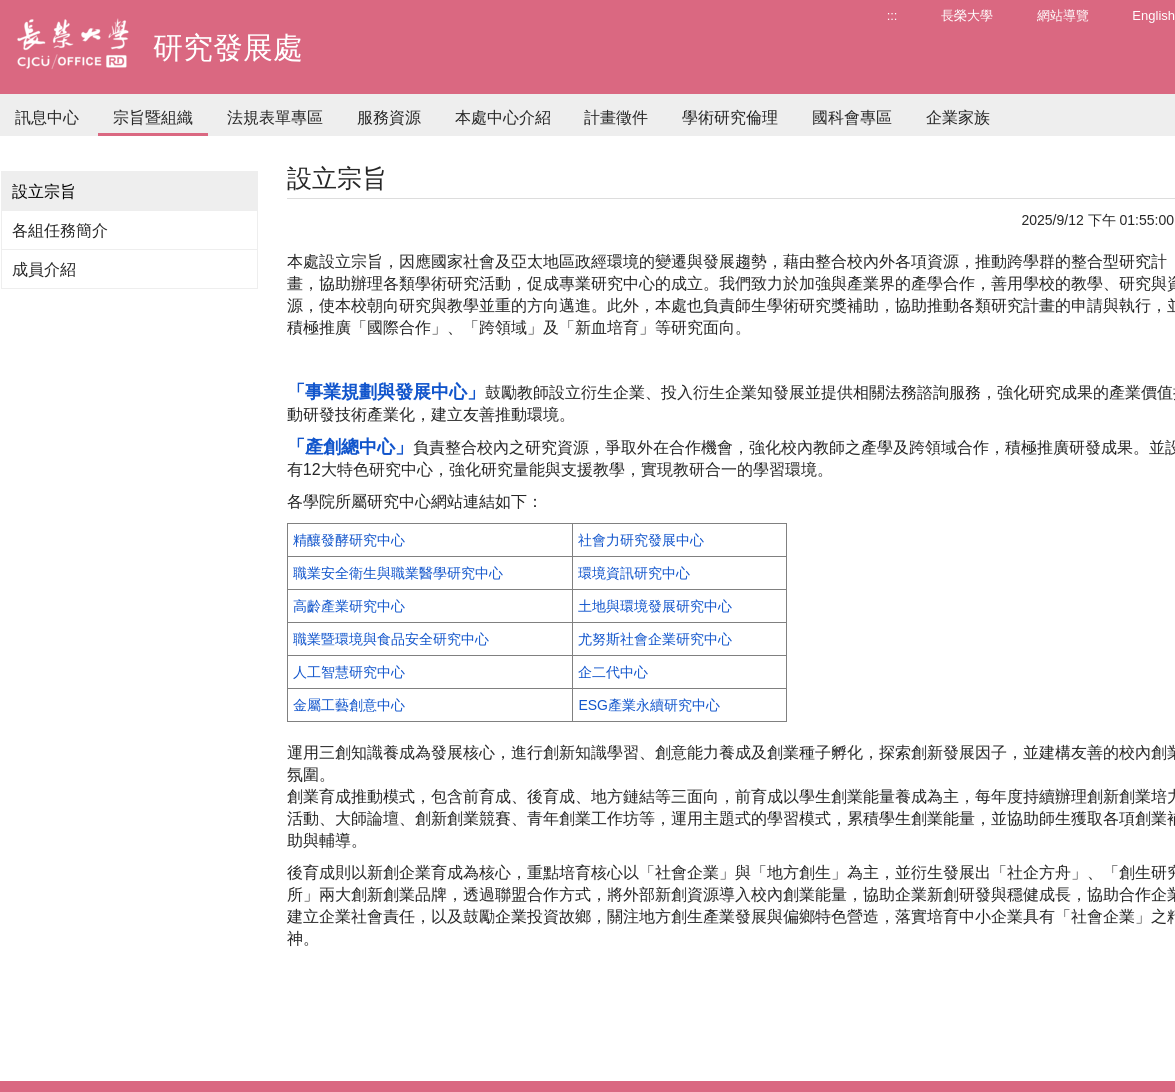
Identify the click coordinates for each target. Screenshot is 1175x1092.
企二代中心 (613, 672)
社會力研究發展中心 (641, 540)
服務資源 (389, 117)
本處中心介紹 (503, 117)
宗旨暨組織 (153, 117)
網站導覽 (1063, 15)
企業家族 (958, 117)
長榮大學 (967, 15)
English (1153, 15)
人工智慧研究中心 (349, 672)
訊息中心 (47, 117)
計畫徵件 (616, 117)
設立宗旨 (44, 191)
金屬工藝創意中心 (349, 705)
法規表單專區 (275, 117)
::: (892, 15)
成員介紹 (44, 269)
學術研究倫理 (730, 117)
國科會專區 (852, 117)
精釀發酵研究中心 (349, 540)
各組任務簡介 (60, 230)
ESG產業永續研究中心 (649, 705)
